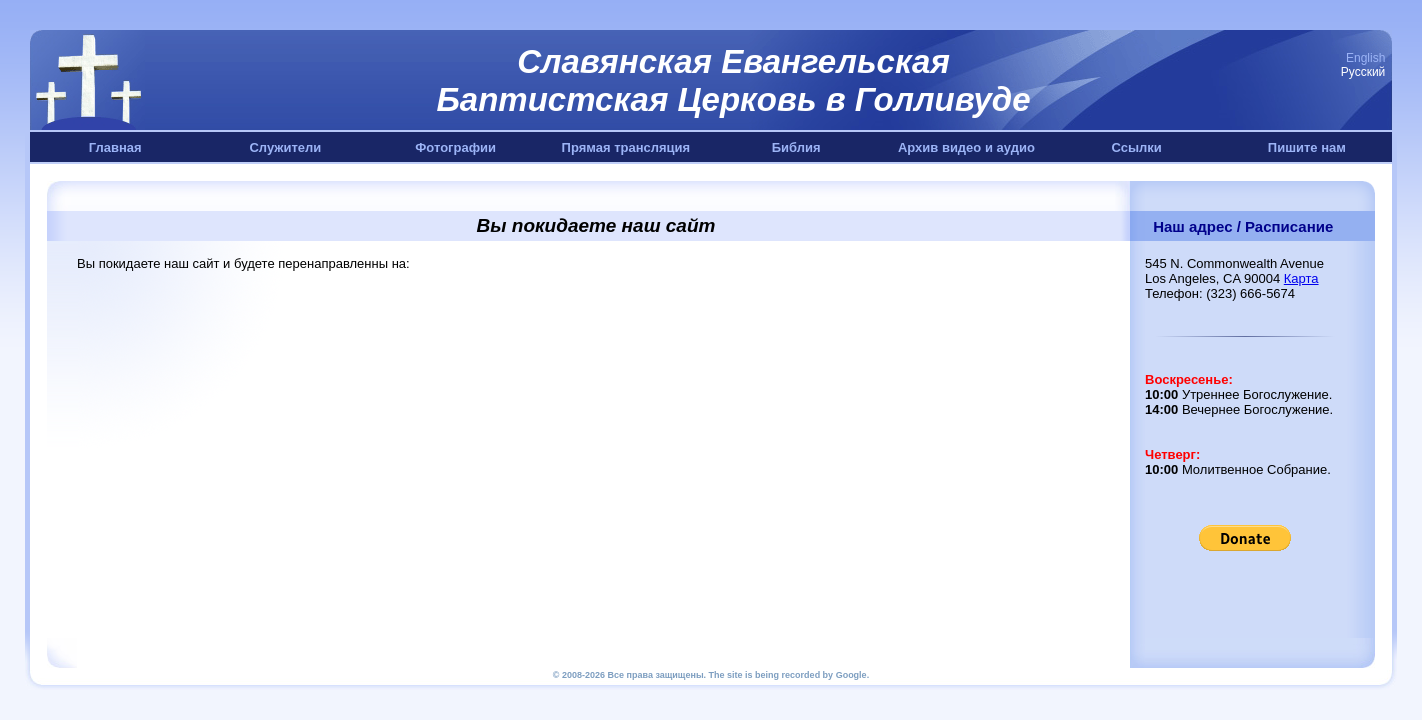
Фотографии (455, 147)
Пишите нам (1307, 147)
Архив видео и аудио (966, 147)
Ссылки (1136, 147)
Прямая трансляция (626, 147)
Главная (115, 147)
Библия (796, 147)
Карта (1301, 278)
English (1365, 58)
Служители (285, 147)
